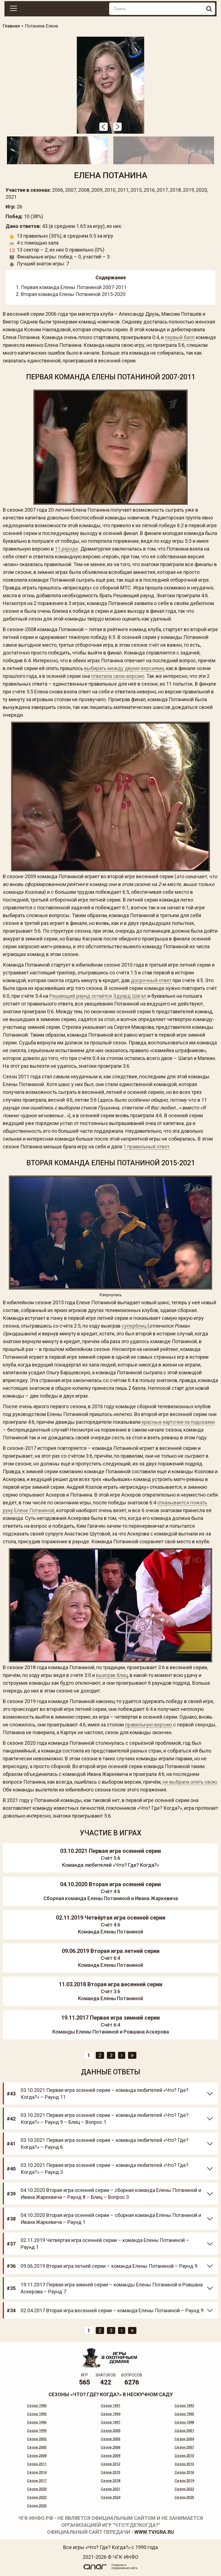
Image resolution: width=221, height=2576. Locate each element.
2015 (136, 190)
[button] (103, 127)
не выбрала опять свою (190, 1782)
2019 (188, 190)
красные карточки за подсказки (178, 1422)
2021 (11, 197)
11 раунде (66, 549)
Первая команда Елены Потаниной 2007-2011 (74, 287)
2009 (96, 190)
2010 (110, 190)
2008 (83, 190)
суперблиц (134, 1326)
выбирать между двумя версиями (124, 668)
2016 (149, 190)
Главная (11, 26)
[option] (110, 85)
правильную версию (148, 1725)
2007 (70, 190)
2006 (57, 190)
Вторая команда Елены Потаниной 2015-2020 (73, 294)
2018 (175, 190)
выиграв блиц (112, 1675)
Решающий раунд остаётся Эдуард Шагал (97, 996)
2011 (123, 190)
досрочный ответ (151, 980)
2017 (162, 190)
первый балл (180, 337)
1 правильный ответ (146, 1146)
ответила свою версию (117, 676)
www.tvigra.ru (154, 2532)
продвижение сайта (124, 2568)
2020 (201, 190)
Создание (117, 2565)
